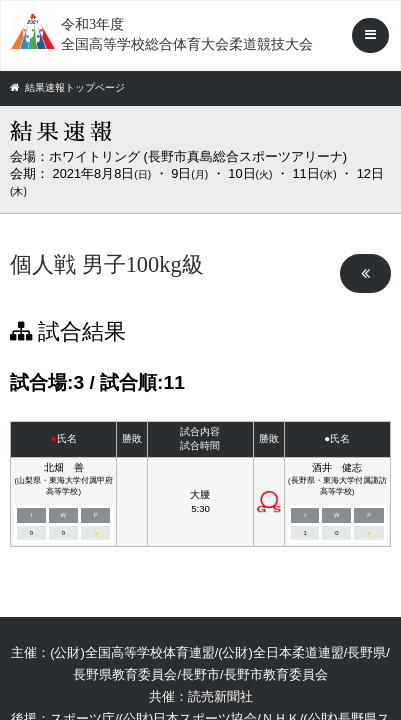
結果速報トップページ (67, 87)
